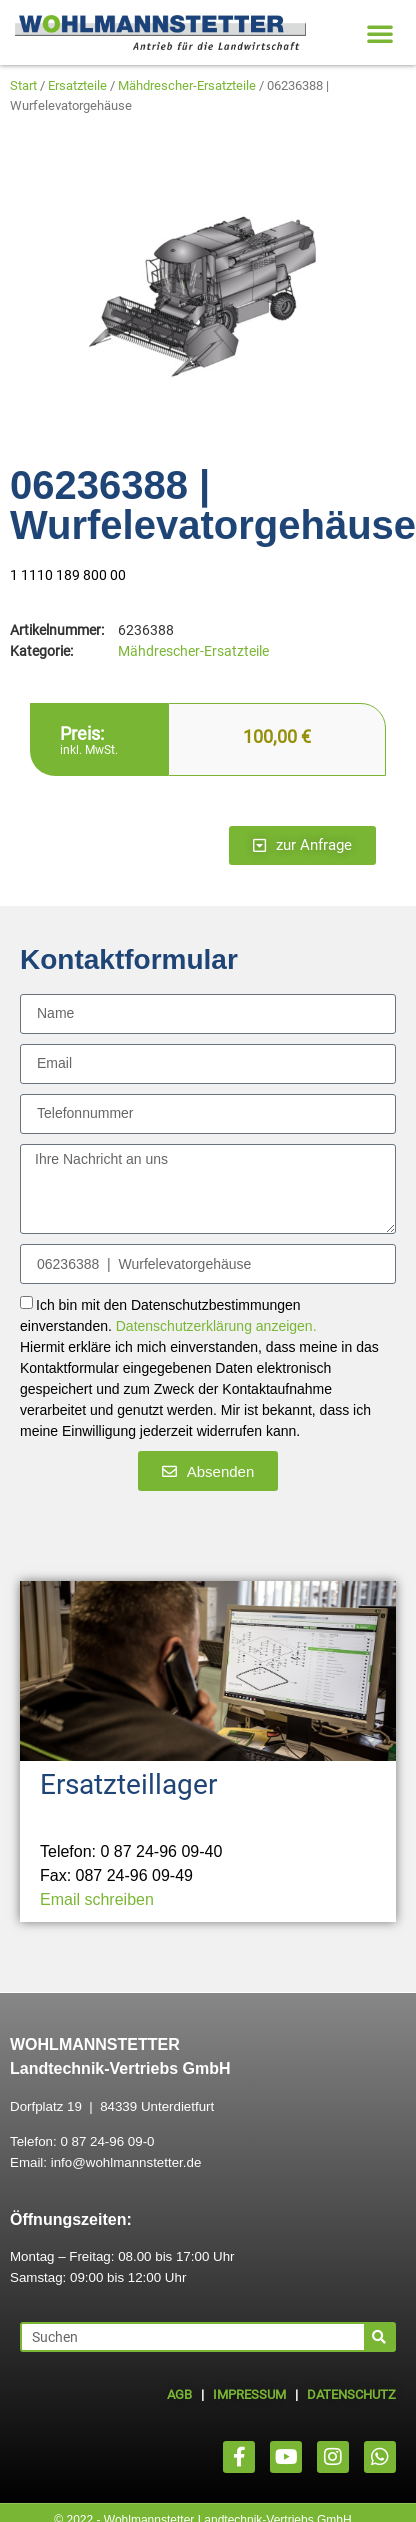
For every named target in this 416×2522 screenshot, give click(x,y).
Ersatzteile (77, 85)
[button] (380, 33)
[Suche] (379, 2337)
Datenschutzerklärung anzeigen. (216, 1327)
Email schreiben (97, 1899)
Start (23, 85)
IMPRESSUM (249, 2394)
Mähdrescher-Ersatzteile (187, 85)
